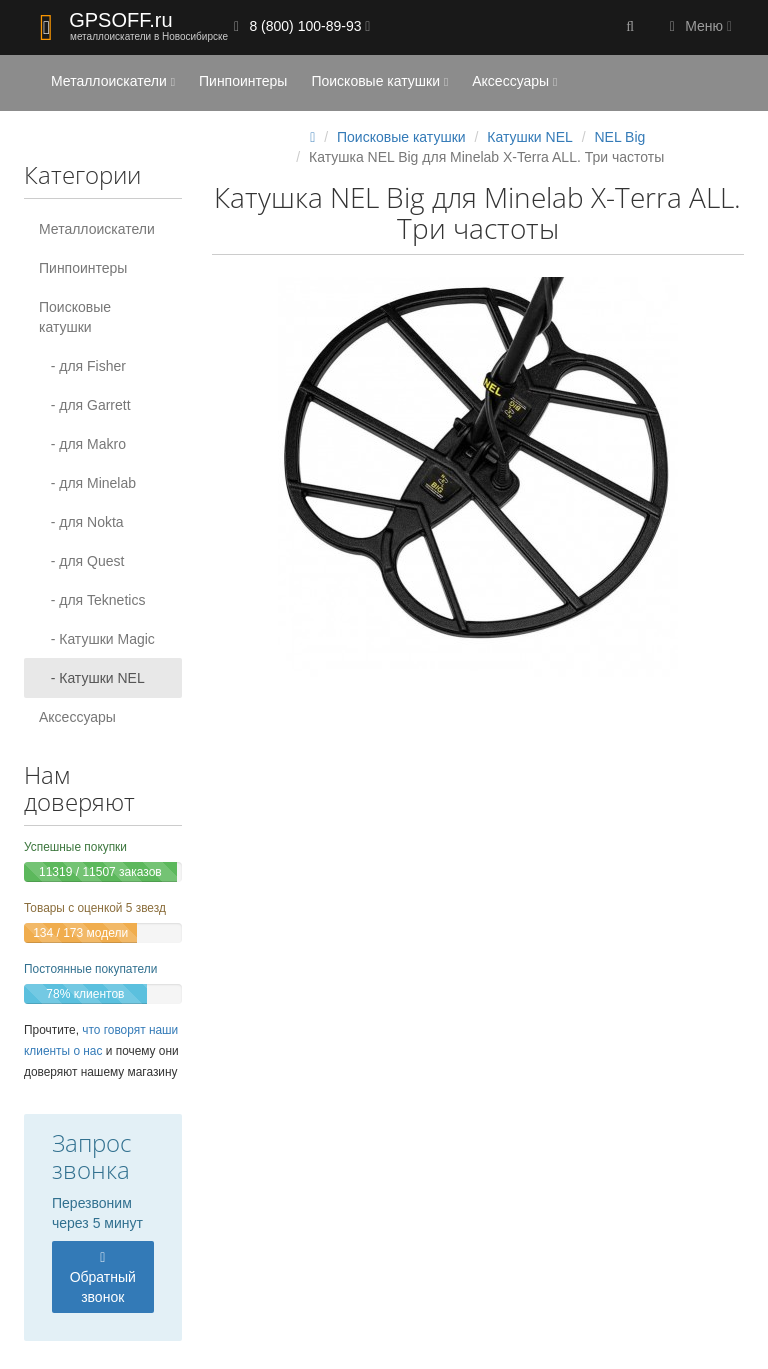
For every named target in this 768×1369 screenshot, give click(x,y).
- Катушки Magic (97, 639)
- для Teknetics (92, 600)
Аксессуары (514, 81)
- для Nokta (81, 522)
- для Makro (82, 444)
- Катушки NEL (92, 678)
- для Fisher (82, 366)
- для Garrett (85, 405)
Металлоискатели (113, 81)
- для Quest (81, 561)
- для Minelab (87, 483)
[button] (630, 27)
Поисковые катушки (379, 81)
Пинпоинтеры (243, 81)
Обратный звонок (103, 1278)
